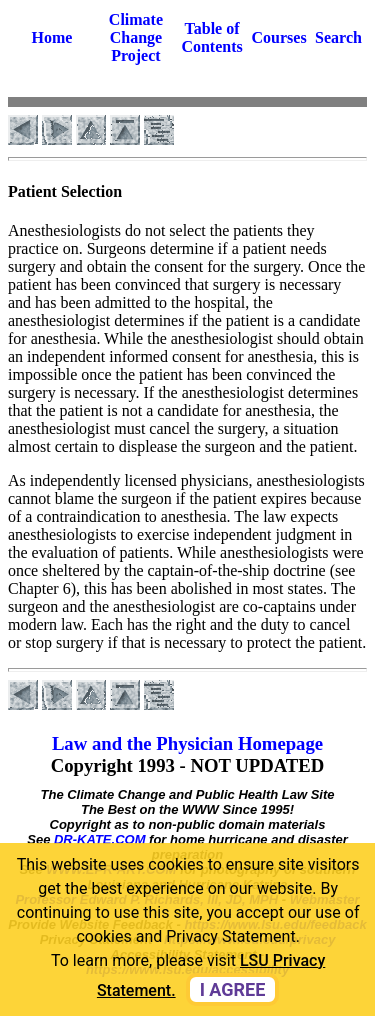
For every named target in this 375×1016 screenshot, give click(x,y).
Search (338, 37)
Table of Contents (211, 37)
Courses (279, 37)
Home (52, 37)
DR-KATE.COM (99, 839)
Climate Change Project (136, 37)
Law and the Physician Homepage (187, 743)
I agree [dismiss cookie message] (233, 989)
